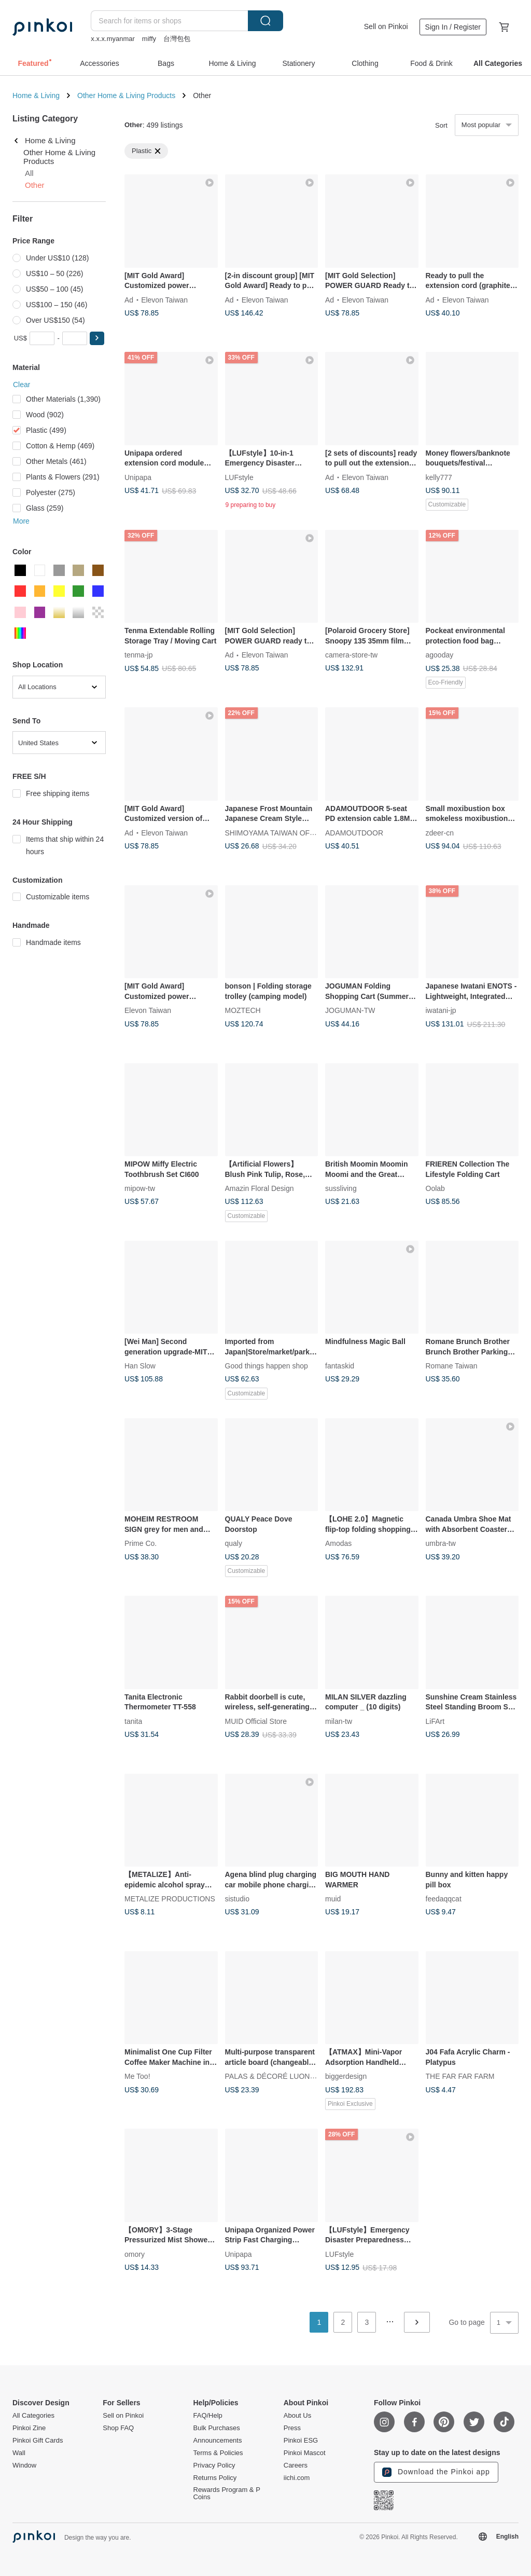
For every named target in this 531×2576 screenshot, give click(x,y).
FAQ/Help (207, 2415)
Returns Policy (215, 2478)
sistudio (237, 1899)
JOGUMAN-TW (350, 1010)
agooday (440, 655)
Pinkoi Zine (29, 2428)
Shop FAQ (118, 2428)
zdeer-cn (440, 832)
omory (134, 2254)
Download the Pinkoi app (436, 2472)
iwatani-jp (441, 1010)
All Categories (33, 2415)
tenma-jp (138, 655)
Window (24, 2465)
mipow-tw (139, 1188)
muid (333, 1899)
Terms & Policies (218, 2453)
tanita (133, 1721)
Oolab (435, 1188)
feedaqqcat (444, 1899)
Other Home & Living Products (126, 95)
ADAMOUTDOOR (354, 832)
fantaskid (339, 1366)
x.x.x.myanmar (113, 39)
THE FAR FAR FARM (460, 2076)
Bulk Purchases (216, 2428)
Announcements (217, 2440)
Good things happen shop (266, 1366)
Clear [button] (21, 384)
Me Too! (137, 2076)
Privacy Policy (214, 2465)
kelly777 (439, 477)
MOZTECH (243, 1010)
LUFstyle (239, 477)
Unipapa (137, 477)
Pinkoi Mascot (305, 2453)
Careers (296, 2465)
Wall (18, 2453)
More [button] (21, 521)
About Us (297, 2415)
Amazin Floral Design (259, 1188)
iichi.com (297, 2478)
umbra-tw (441, 1543)
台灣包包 (176, 39)
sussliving (341, 1188)
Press (292, 2428)
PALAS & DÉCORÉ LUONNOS (275, 2076)
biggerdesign (346, 2076)
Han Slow (140, 1366)
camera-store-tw (351, 655)
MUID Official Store (256, 1721)
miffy (149, 39)
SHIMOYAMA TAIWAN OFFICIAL (278, 832)
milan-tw (338, 1721)
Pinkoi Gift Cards (37, 2440)
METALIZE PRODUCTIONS (169, 1899)
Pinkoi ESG (301, 2440)
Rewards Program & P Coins (226, 2493)
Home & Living (36, 95)
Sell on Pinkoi (386, 26)
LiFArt (435, 1721)
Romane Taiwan (452, 1366)
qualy (233, 1543)
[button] (97, 338)
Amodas (338, 1543)
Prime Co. (140, 1543)
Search (265, 21)
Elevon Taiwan (164, 299)
